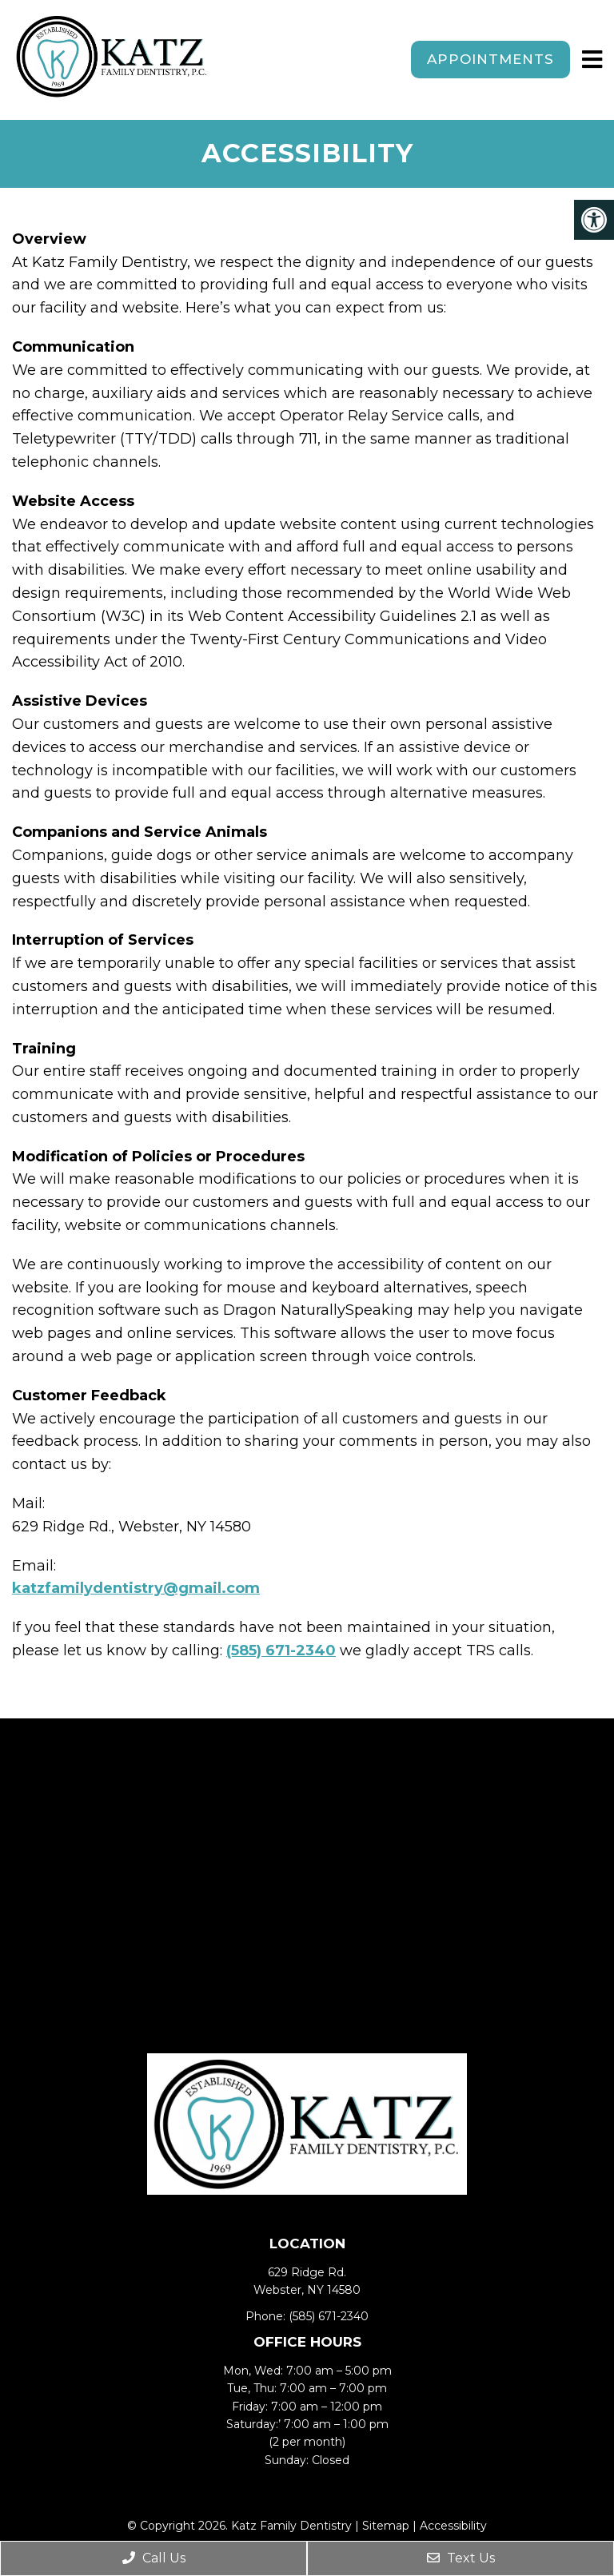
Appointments (490, 59)
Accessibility (453, 2525)
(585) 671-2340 (281, 1650)
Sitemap (385, 2525)
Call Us (153, 2558)
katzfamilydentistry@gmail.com (136, 1588)
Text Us (461, 2558)
